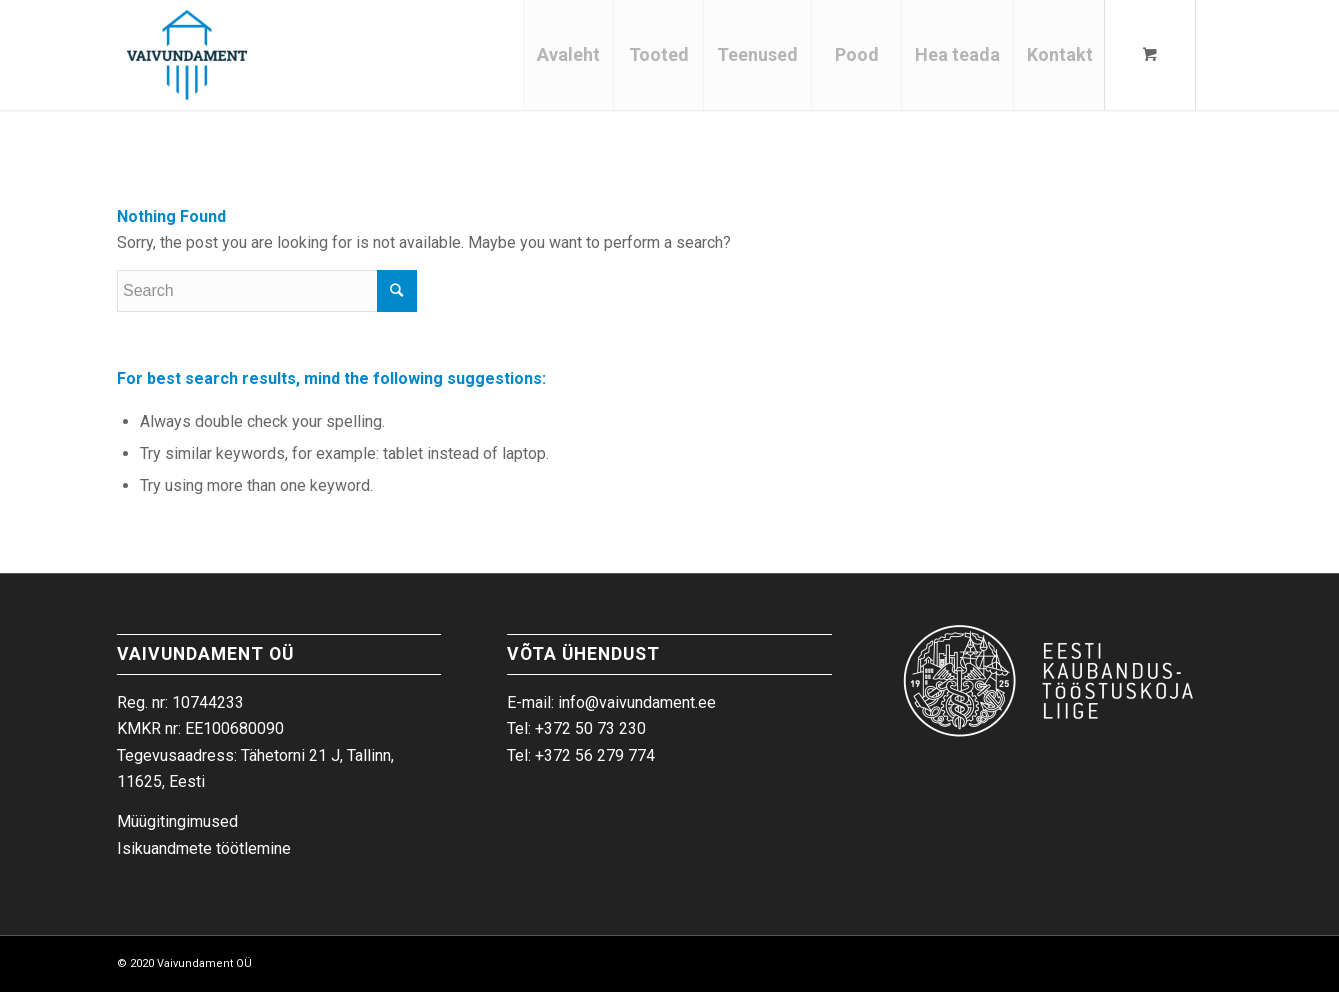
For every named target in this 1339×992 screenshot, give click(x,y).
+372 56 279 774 (595, 755)
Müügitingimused (177, 821)
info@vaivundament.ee (637, 702)
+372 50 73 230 (590, 728)
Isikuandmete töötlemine (204, 848)
